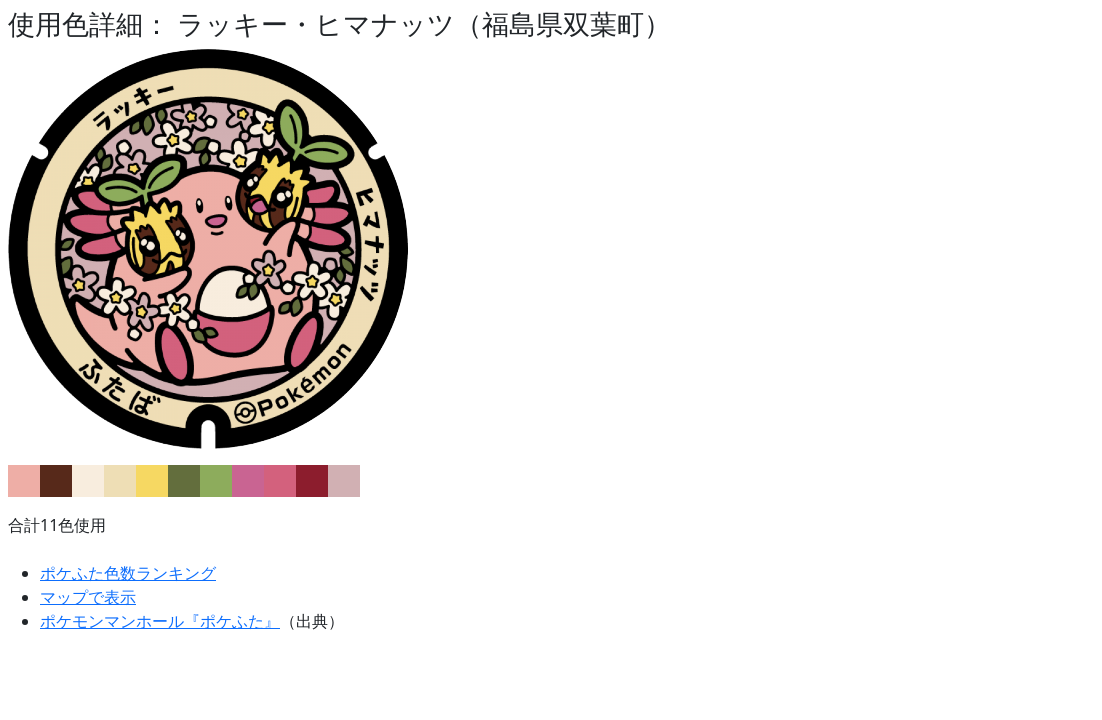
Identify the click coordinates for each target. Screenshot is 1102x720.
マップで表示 (88, 597)
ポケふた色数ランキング (128, 573)
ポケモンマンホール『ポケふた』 (160, 621)
